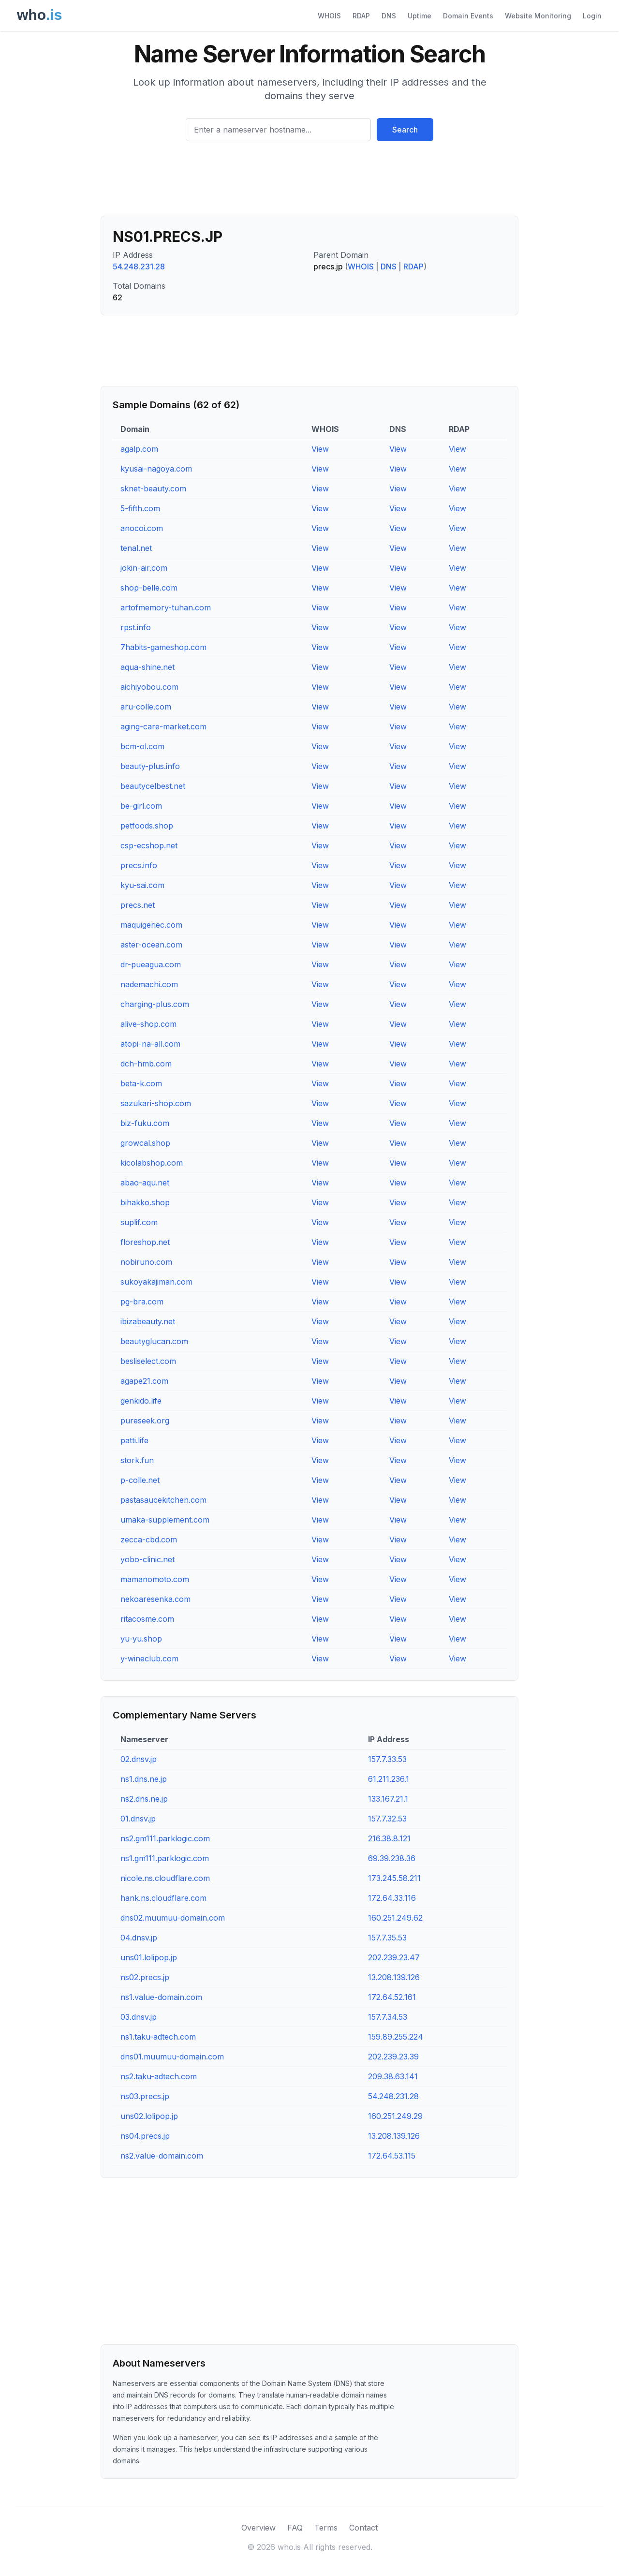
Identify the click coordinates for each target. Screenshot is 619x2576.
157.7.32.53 (387, 1818)
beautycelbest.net (152, 786)
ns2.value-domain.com (161, 2156)
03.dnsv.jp (138, 2017)
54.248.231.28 (139, 266)
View (320, 449)
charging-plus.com (154, 1004)
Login (592, 16)
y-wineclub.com (149, 1658)
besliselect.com (148, 1361)
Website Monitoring (538, 16)
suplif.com (139, 1222)
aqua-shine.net (147, 667)
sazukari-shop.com (155, 1103)
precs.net (137, 905)
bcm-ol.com (142, 746)
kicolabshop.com (151, 1163)
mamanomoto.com (154, 1579)
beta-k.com (141, 1083)
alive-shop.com (148, 1024)
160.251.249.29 (395, 2116)
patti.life (134, 1440)
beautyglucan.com (154, 1341)
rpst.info (135, 627)
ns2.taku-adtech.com (158, 2076)
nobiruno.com (146, 1262)
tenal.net (136, 548)
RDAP (361, 16)
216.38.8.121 (389, 1838)
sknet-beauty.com (153, 488)
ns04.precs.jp (145, 2136)
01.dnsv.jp (138, 1818)
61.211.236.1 (388, 1779)
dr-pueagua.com (150, 964)
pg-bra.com (141, 1301)
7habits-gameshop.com (163, 647)
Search (405, 129)
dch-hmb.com (146, 1063)
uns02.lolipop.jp (149, 2116)
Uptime (419, 16)
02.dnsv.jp (138, 1759)
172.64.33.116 (392, 1898)
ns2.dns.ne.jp (144, 1799)
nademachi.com (149, 984)
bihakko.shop (145, 1202)
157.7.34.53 (387, 2017)
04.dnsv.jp (138, 1937)
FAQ (295, 2527)
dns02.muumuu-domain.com (172, 1918)
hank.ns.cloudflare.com (163, 1898)
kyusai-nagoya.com (156, 469)
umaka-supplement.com (164, 1520)
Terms (326, 2527)
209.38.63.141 (393, 2076)
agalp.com (139, 449)
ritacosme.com (147, 1619)
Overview (258, 2527)
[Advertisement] (309, 182)
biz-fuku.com (144, 1123)
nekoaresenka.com (155, 1599)
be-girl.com (141, 806)
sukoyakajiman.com (156, 1282)
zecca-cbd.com (148, 1539)
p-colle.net (140, 1480)
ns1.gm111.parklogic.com (164, 1858)
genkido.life (141, 1401)
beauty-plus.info (150, 766)
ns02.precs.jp (144, 1977)
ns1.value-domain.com (161, 1997)
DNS (389, 16)
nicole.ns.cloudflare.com (165, 1878)
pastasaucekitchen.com (163, 1500)
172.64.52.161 (392, 1997)
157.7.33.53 (387, 1759)
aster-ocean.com (151, 944)
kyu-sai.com (142, 885)
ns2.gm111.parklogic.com (165, 1838)
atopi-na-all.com (150, 1044)
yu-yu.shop (141, 1638)
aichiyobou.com (149, 687)
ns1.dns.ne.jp (143, 1779)
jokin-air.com (143, 568)
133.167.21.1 (388, 1799)
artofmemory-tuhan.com (165, 607)
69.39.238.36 (391, 1858)
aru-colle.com (145, 706)
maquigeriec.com (151, 925)
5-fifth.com (140, 508)
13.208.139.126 (394, 1977)
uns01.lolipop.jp (148, 1957)
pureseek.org (144, 1420)
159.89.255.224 (395, 2037)
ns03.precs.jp (144, 2096)
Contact (363, 2527)
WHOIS (329, 16)
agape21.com (144, 1381)
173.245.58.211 (394, 1878)
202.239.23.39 (393, 2056)
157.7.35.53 (387, 1937)
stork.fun (137, 1460)
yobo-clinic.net (147, 1559)
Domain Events (468, 16)
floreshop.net (145, 1242)
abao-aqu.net (144, 1182)
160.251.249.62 (395, 1918)
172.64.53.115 (391, 2156)
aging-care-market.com (163, 726)
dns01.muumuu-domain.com (172, 2056)
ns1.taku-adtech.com (158, 2037)
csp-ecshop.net (148, 845)
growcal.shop (145, 1143)
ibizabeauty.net (147, 1321)
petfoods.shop (146, 825)
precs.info (138, 865)
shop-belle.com (148, 587)
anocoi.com (141, 528)
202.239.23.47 (394, 1957)
